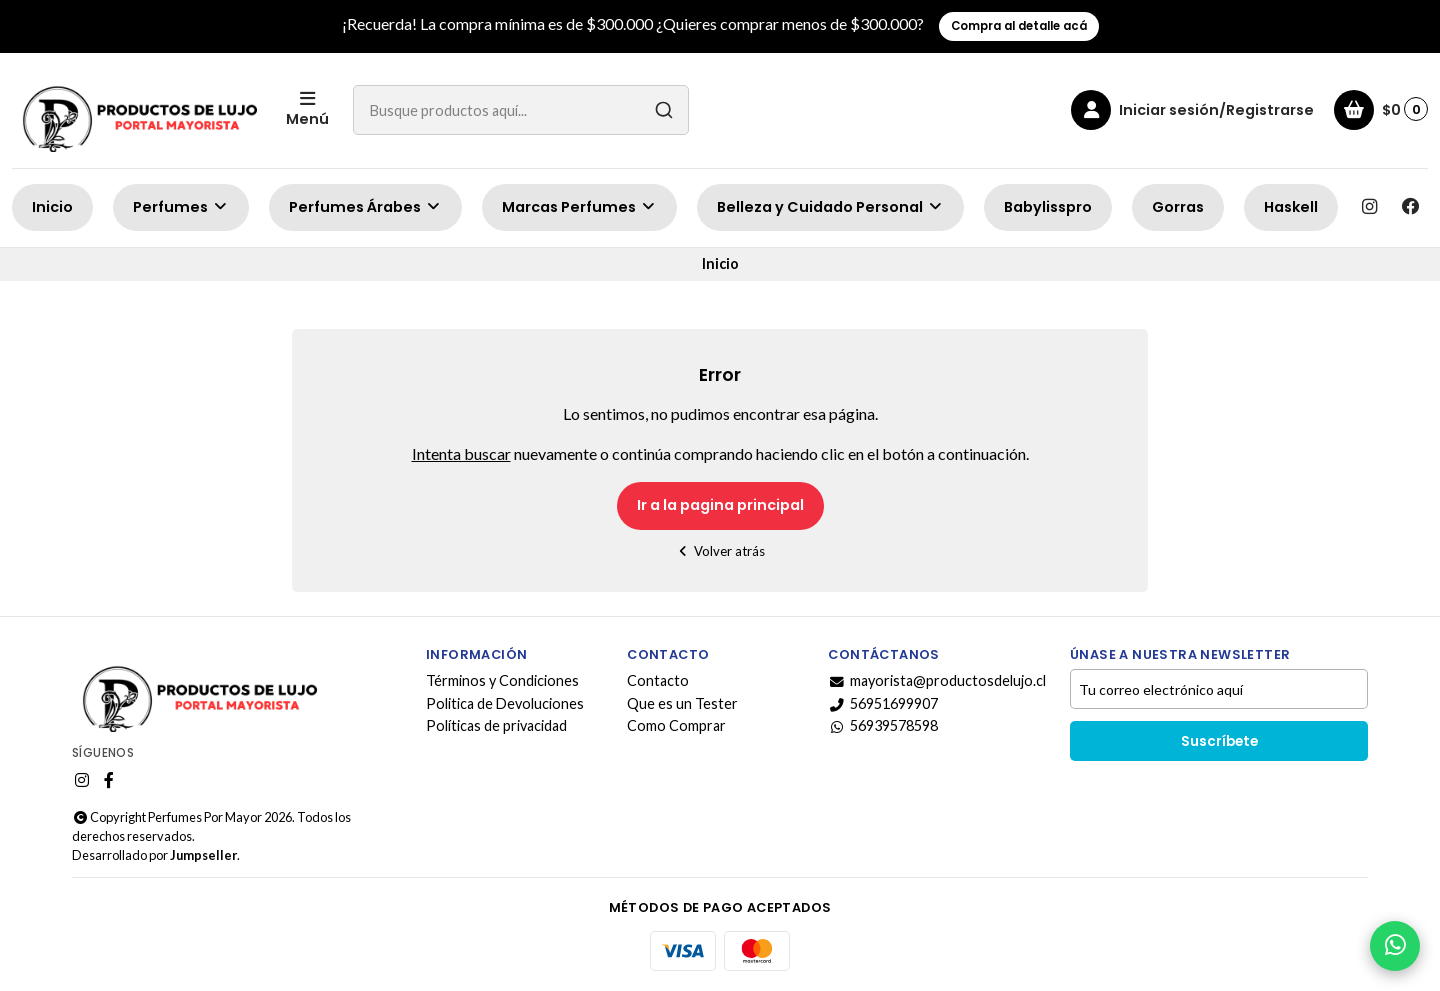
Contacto (658, 681)
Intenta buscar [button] (461, 453)
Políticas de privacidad (496, 726)
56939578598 (883, 726)
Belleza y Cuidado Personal (830, 207)
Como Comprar (676, 726)
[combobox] (521, 110)
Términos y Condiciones (502, 681)
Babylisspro (1048, 207)
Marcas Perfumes (579, 207)
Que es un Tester (682, 704)
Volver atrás (720, 551)
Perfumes (181, 207)
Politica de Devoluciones (505, 704)
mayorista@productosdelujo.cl (937, 681)
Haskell (1291, 207)
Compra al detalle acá (1019, 26)
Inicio (52, 207)
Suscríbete (1219, 741)
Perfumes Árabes (365, 207)
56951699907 (883, 704)
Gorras (1178, 207)
